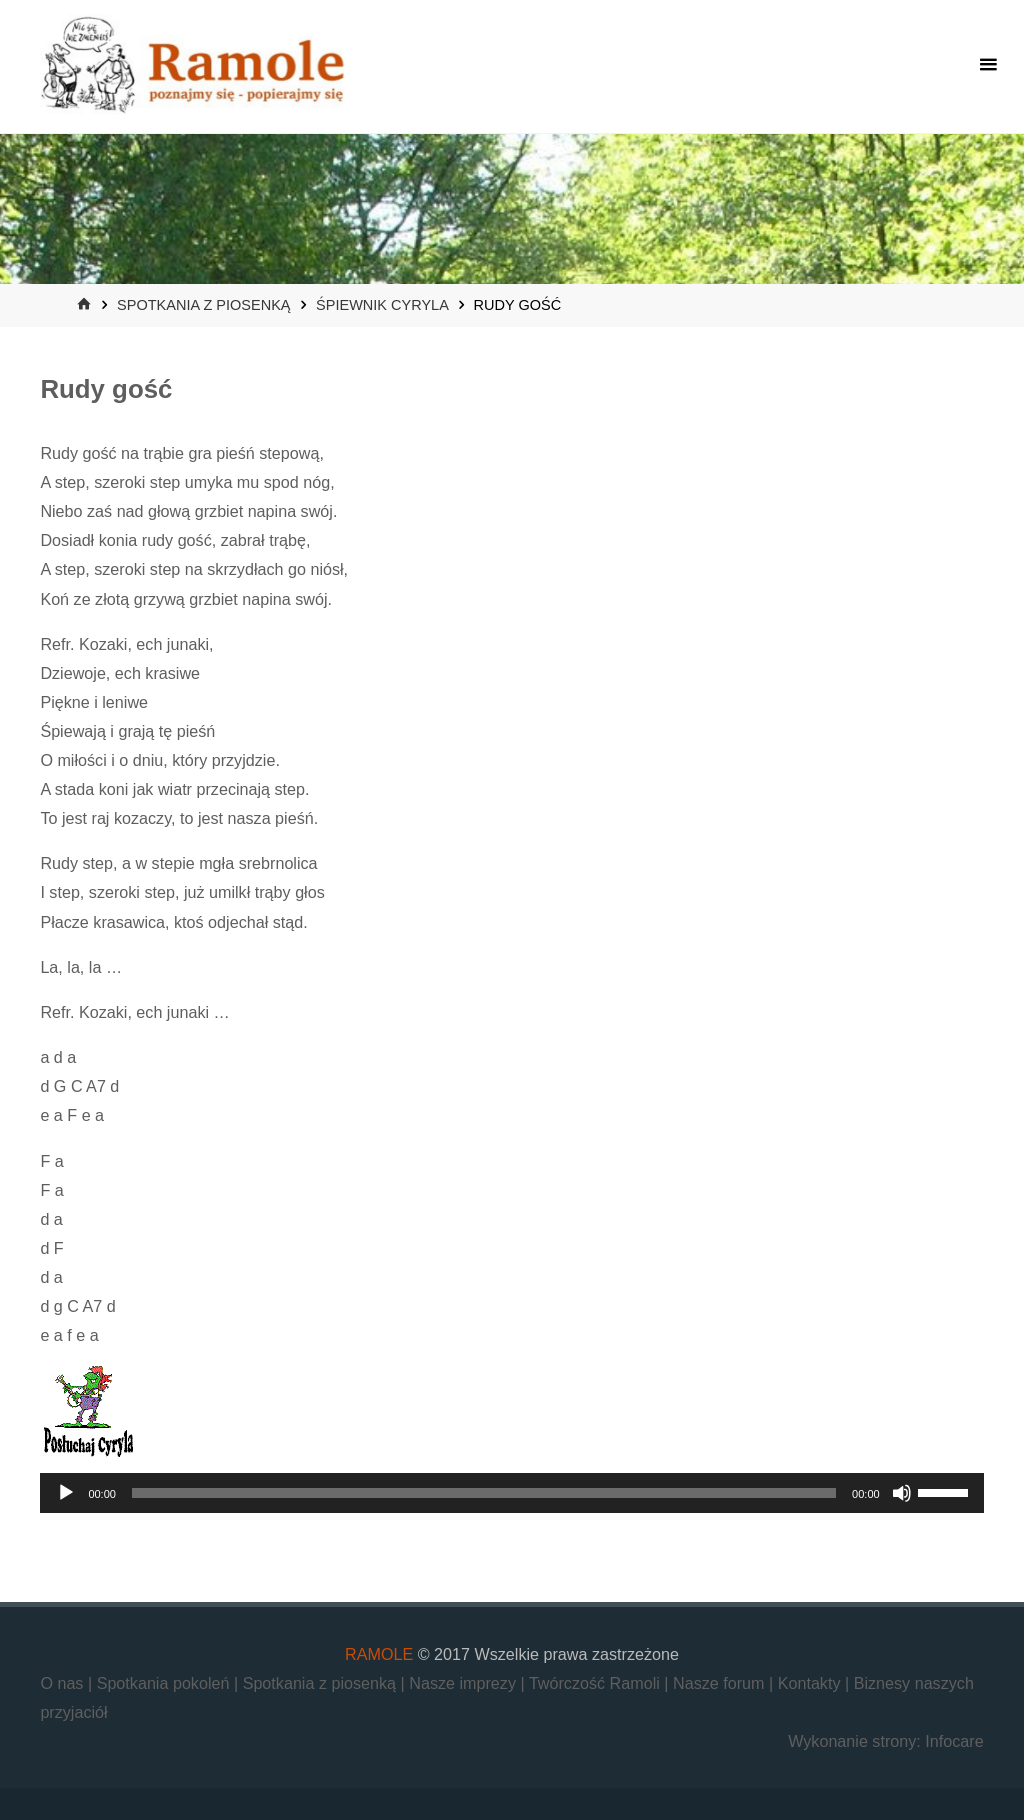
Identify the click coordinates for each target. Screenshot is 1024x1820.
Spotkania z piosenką (203, 305)
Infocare (954, 1741)
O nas (64, 1683)
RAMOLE (379, 1654)
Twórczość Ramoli (596, 1683)
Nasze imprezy (464, 1683)
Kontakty (811, 1683)
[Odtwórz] (66, 1493)
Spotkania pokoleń (165, 1683)
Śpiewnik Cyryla (382, 305)
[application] (511, 1493)
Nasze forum (721, 1683)
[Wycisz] (902, 1493)
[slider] (484, 1493)
